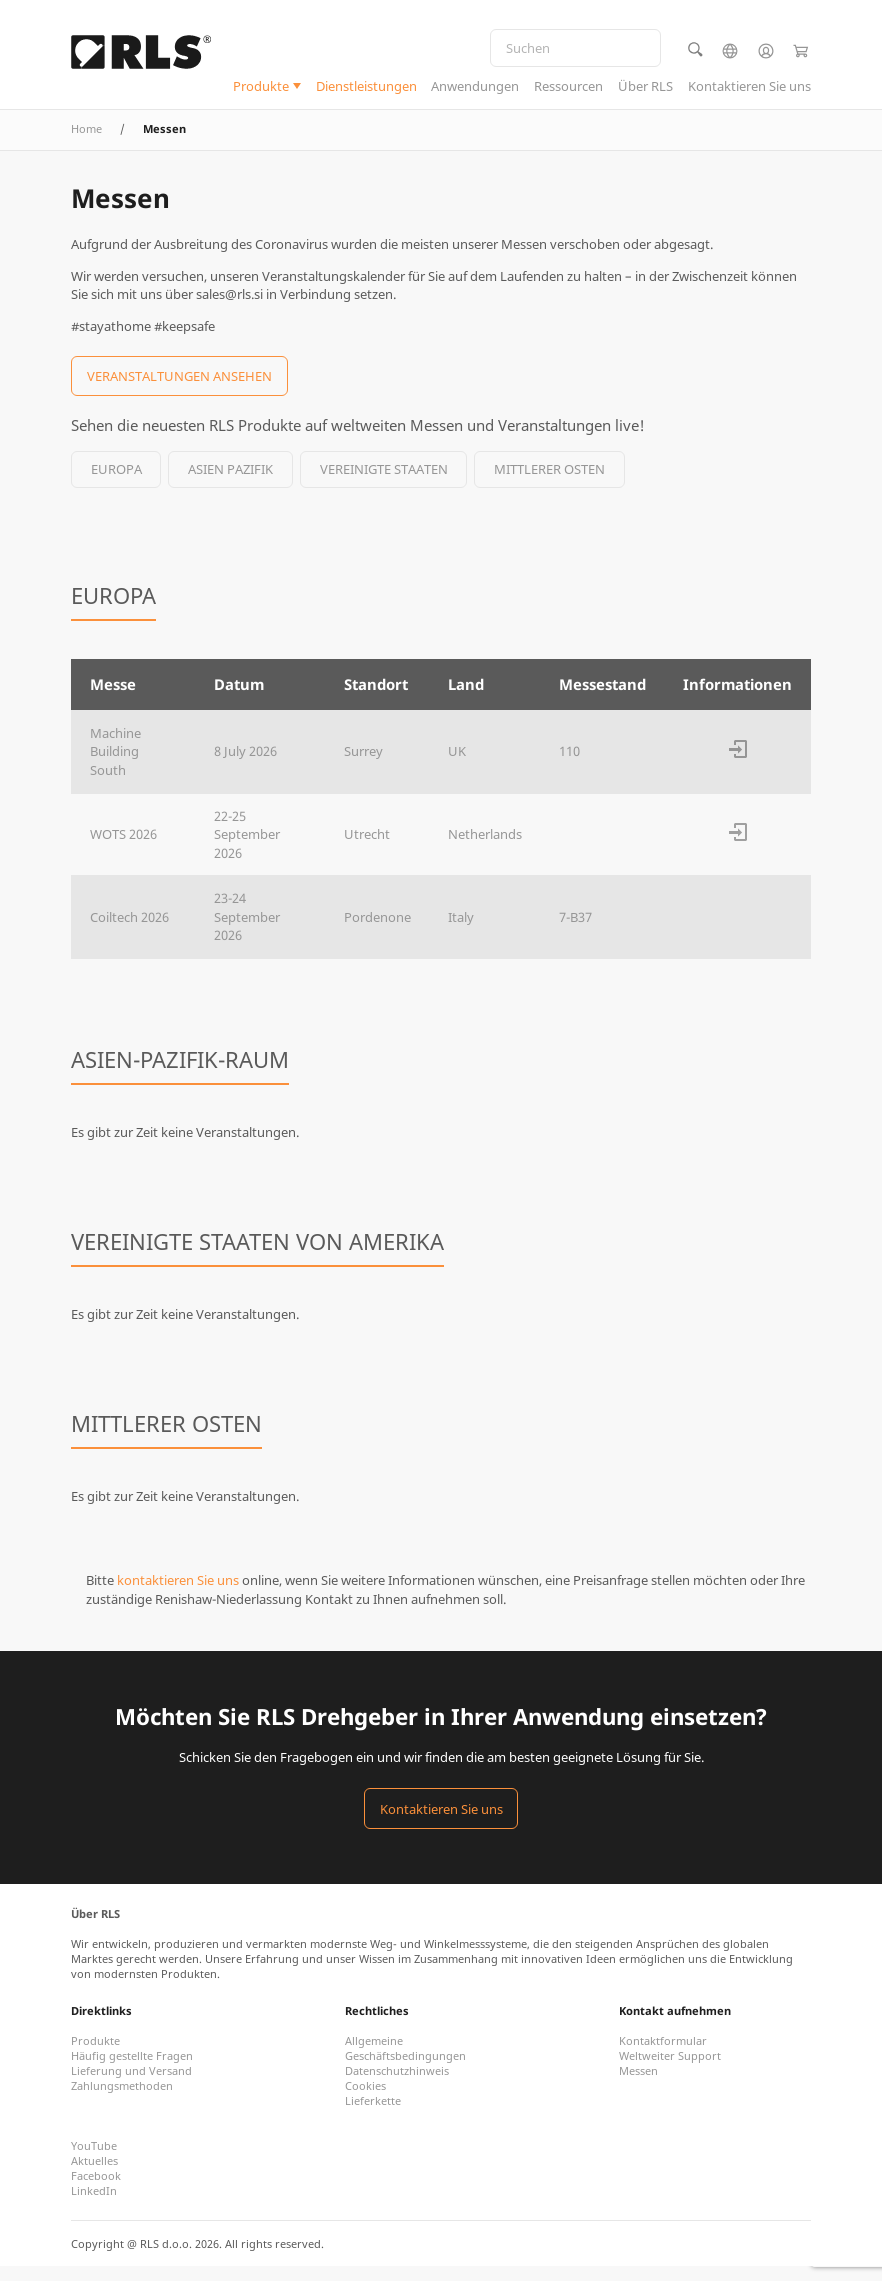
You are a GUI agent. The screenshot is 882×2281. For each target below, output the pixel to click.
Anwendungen (475, 89)
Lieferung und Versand (131, 2085)
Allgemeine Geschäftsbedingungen (405, 2063)
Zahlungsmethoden (122, 2100)
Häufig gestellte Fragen (132, 2070)
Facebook (96, 2190)
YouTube (94, 2160)
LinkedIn (94, 2205)
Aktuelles (94, 2175)
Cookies (365, 2100)
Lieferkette (373, 2115)
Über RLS (645, 89)
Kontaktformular (663, 2055)
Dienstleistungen (366, 89)
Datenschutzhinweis (397, 2085)
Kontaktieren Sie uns (749, 89)
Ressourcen (568, 89)
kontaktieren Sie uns (178, 1595)
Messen (638, 2085)
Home (86, 143)
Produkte (261, 89)
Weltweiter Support (670, 2070)
